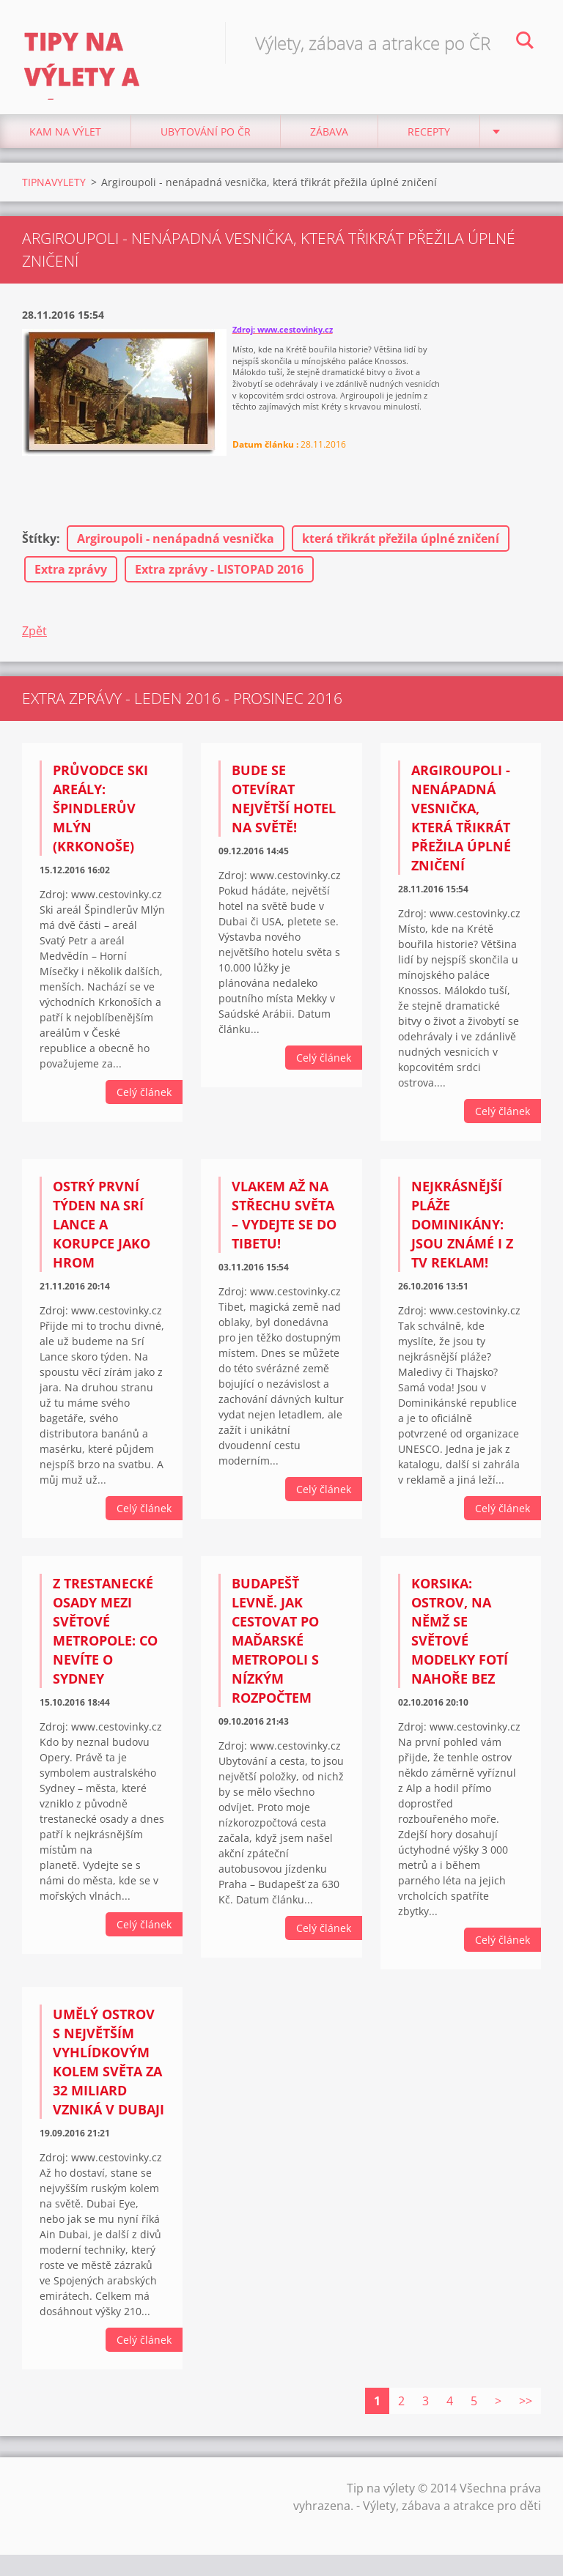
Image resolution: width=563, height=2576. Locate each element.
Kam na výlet (65, 146)
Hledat (525, 42)
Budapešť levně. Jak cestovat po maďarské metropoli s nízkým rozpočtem (275, 1655)
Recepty (429, 146)
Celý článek (144, 1107)
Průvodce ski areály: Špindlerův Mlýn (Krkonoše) (100, 823)
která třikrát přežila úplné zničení (400, 553)
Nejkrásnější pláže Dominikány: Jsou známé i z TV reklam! (462, 1239)
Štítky (39, 553)
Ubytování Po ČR (206, 146)
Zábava (329, 146)
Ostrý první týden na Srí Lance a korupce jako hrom (101, 1239)
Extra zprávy (70, 584)
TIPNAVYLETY (54, 197)
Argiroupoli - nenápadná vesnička (175, 553)
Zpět (34, 645)
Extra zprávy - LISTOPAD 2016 (219, 584)
